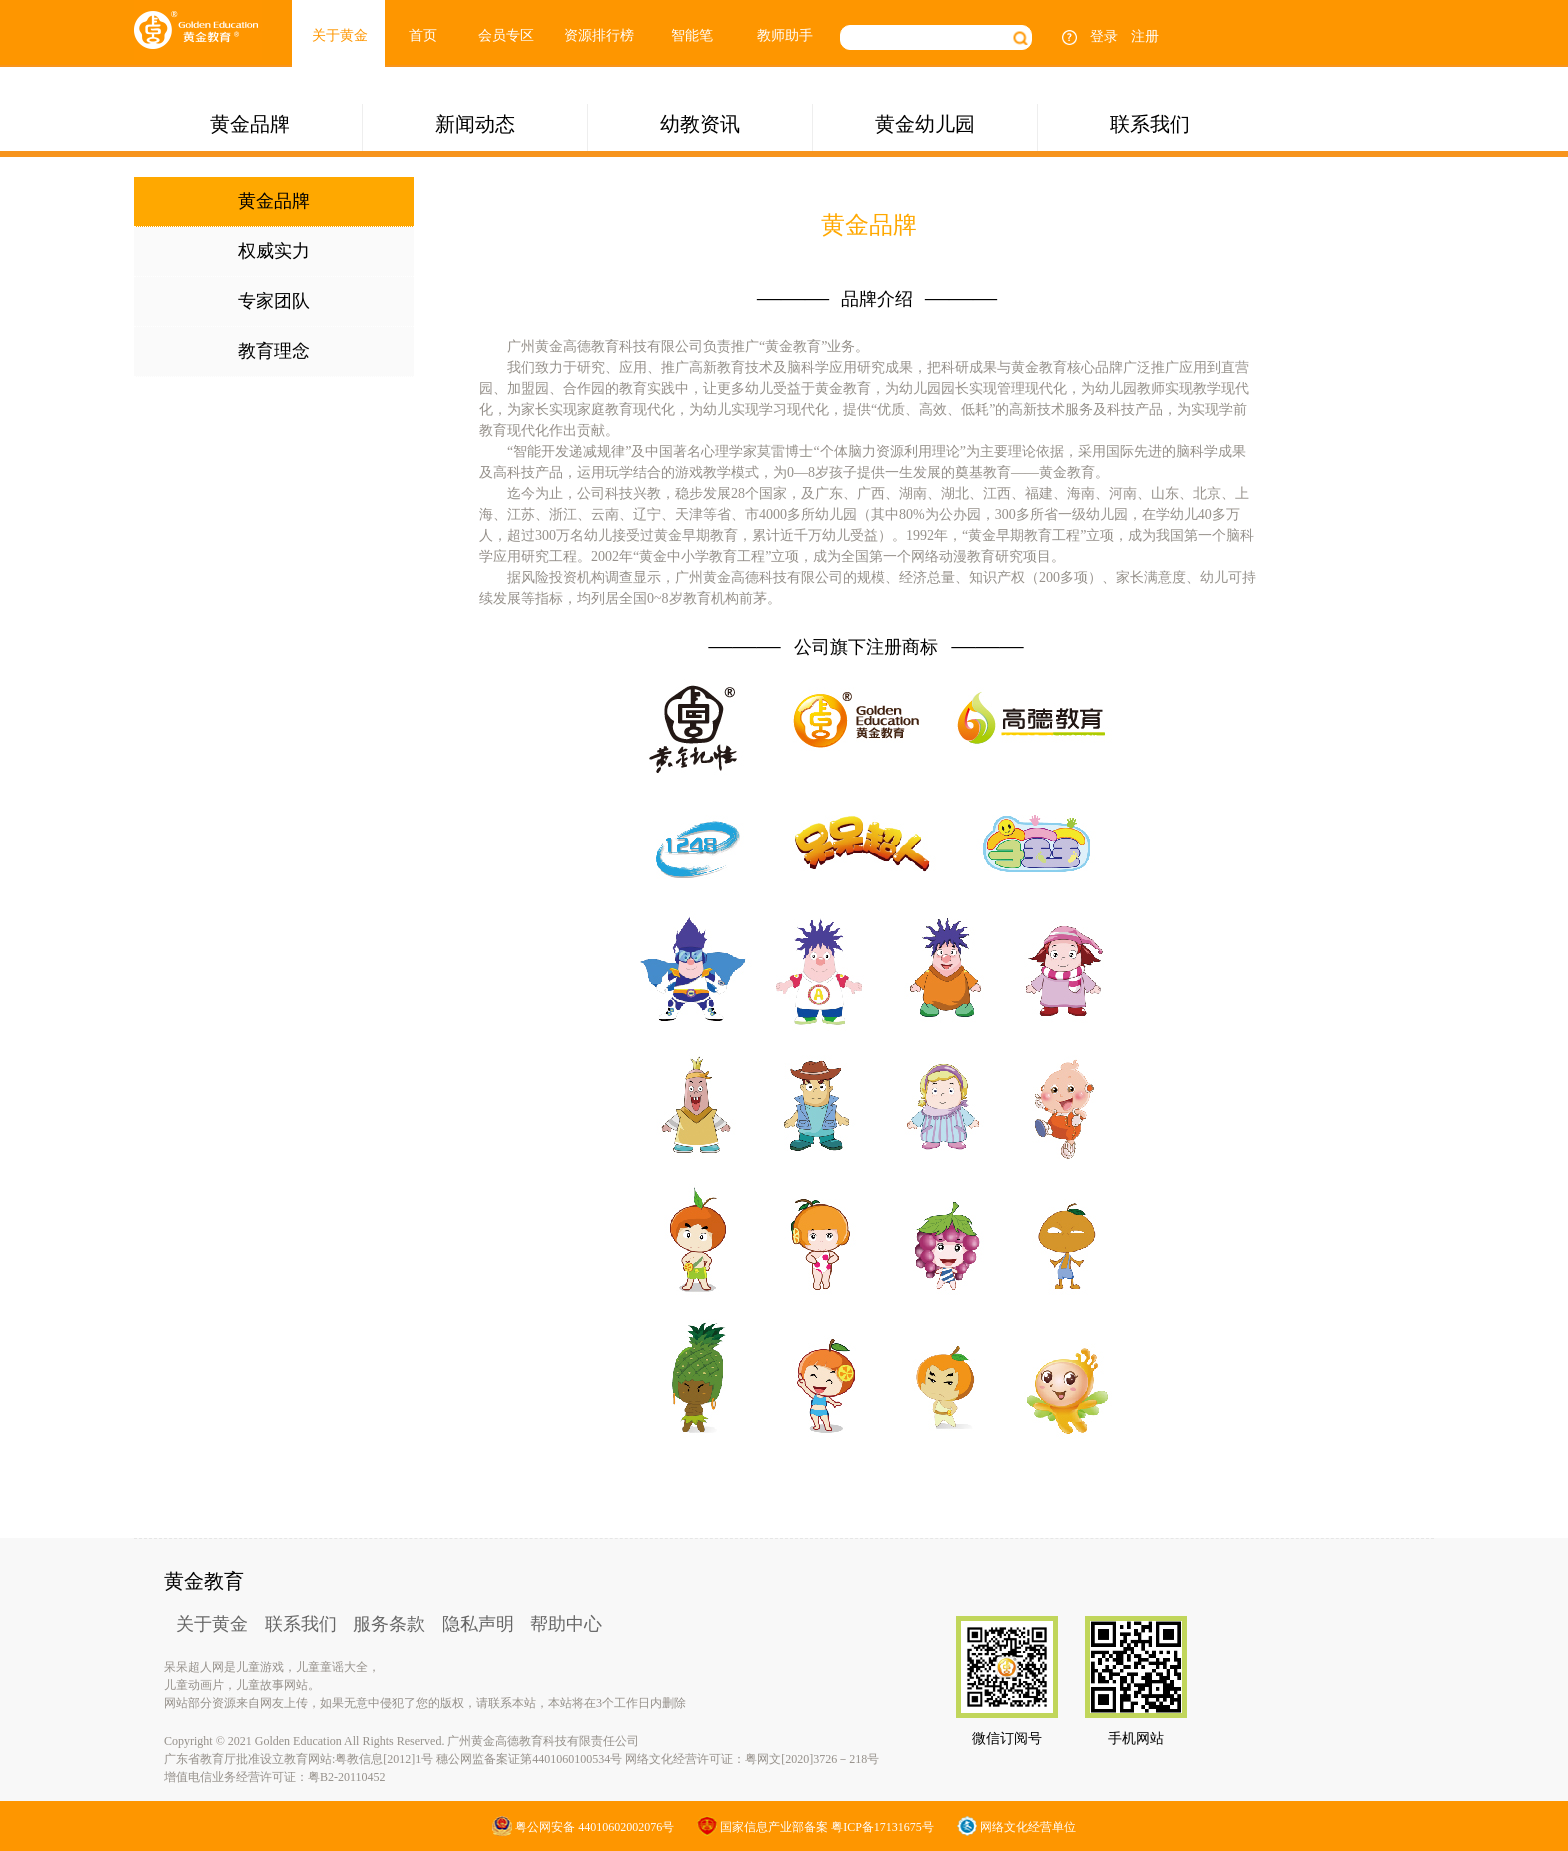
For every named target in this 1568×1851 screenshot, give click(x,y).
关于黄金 (340, 35)
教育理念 (274, 351)
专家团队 (274, 301)
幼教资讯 (700, 124)
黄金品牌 (250, 124)
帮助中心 (566, 1624)
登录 (1104, 36)
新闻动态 (475, 124)
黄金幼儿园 (925, 124)
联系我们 (1150, 124)
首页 (423, 35)
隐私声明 (478, 1624)
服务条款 (389, 1624)
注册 (1145, 36)
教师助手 (785, 35)
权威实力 (274, 251)
